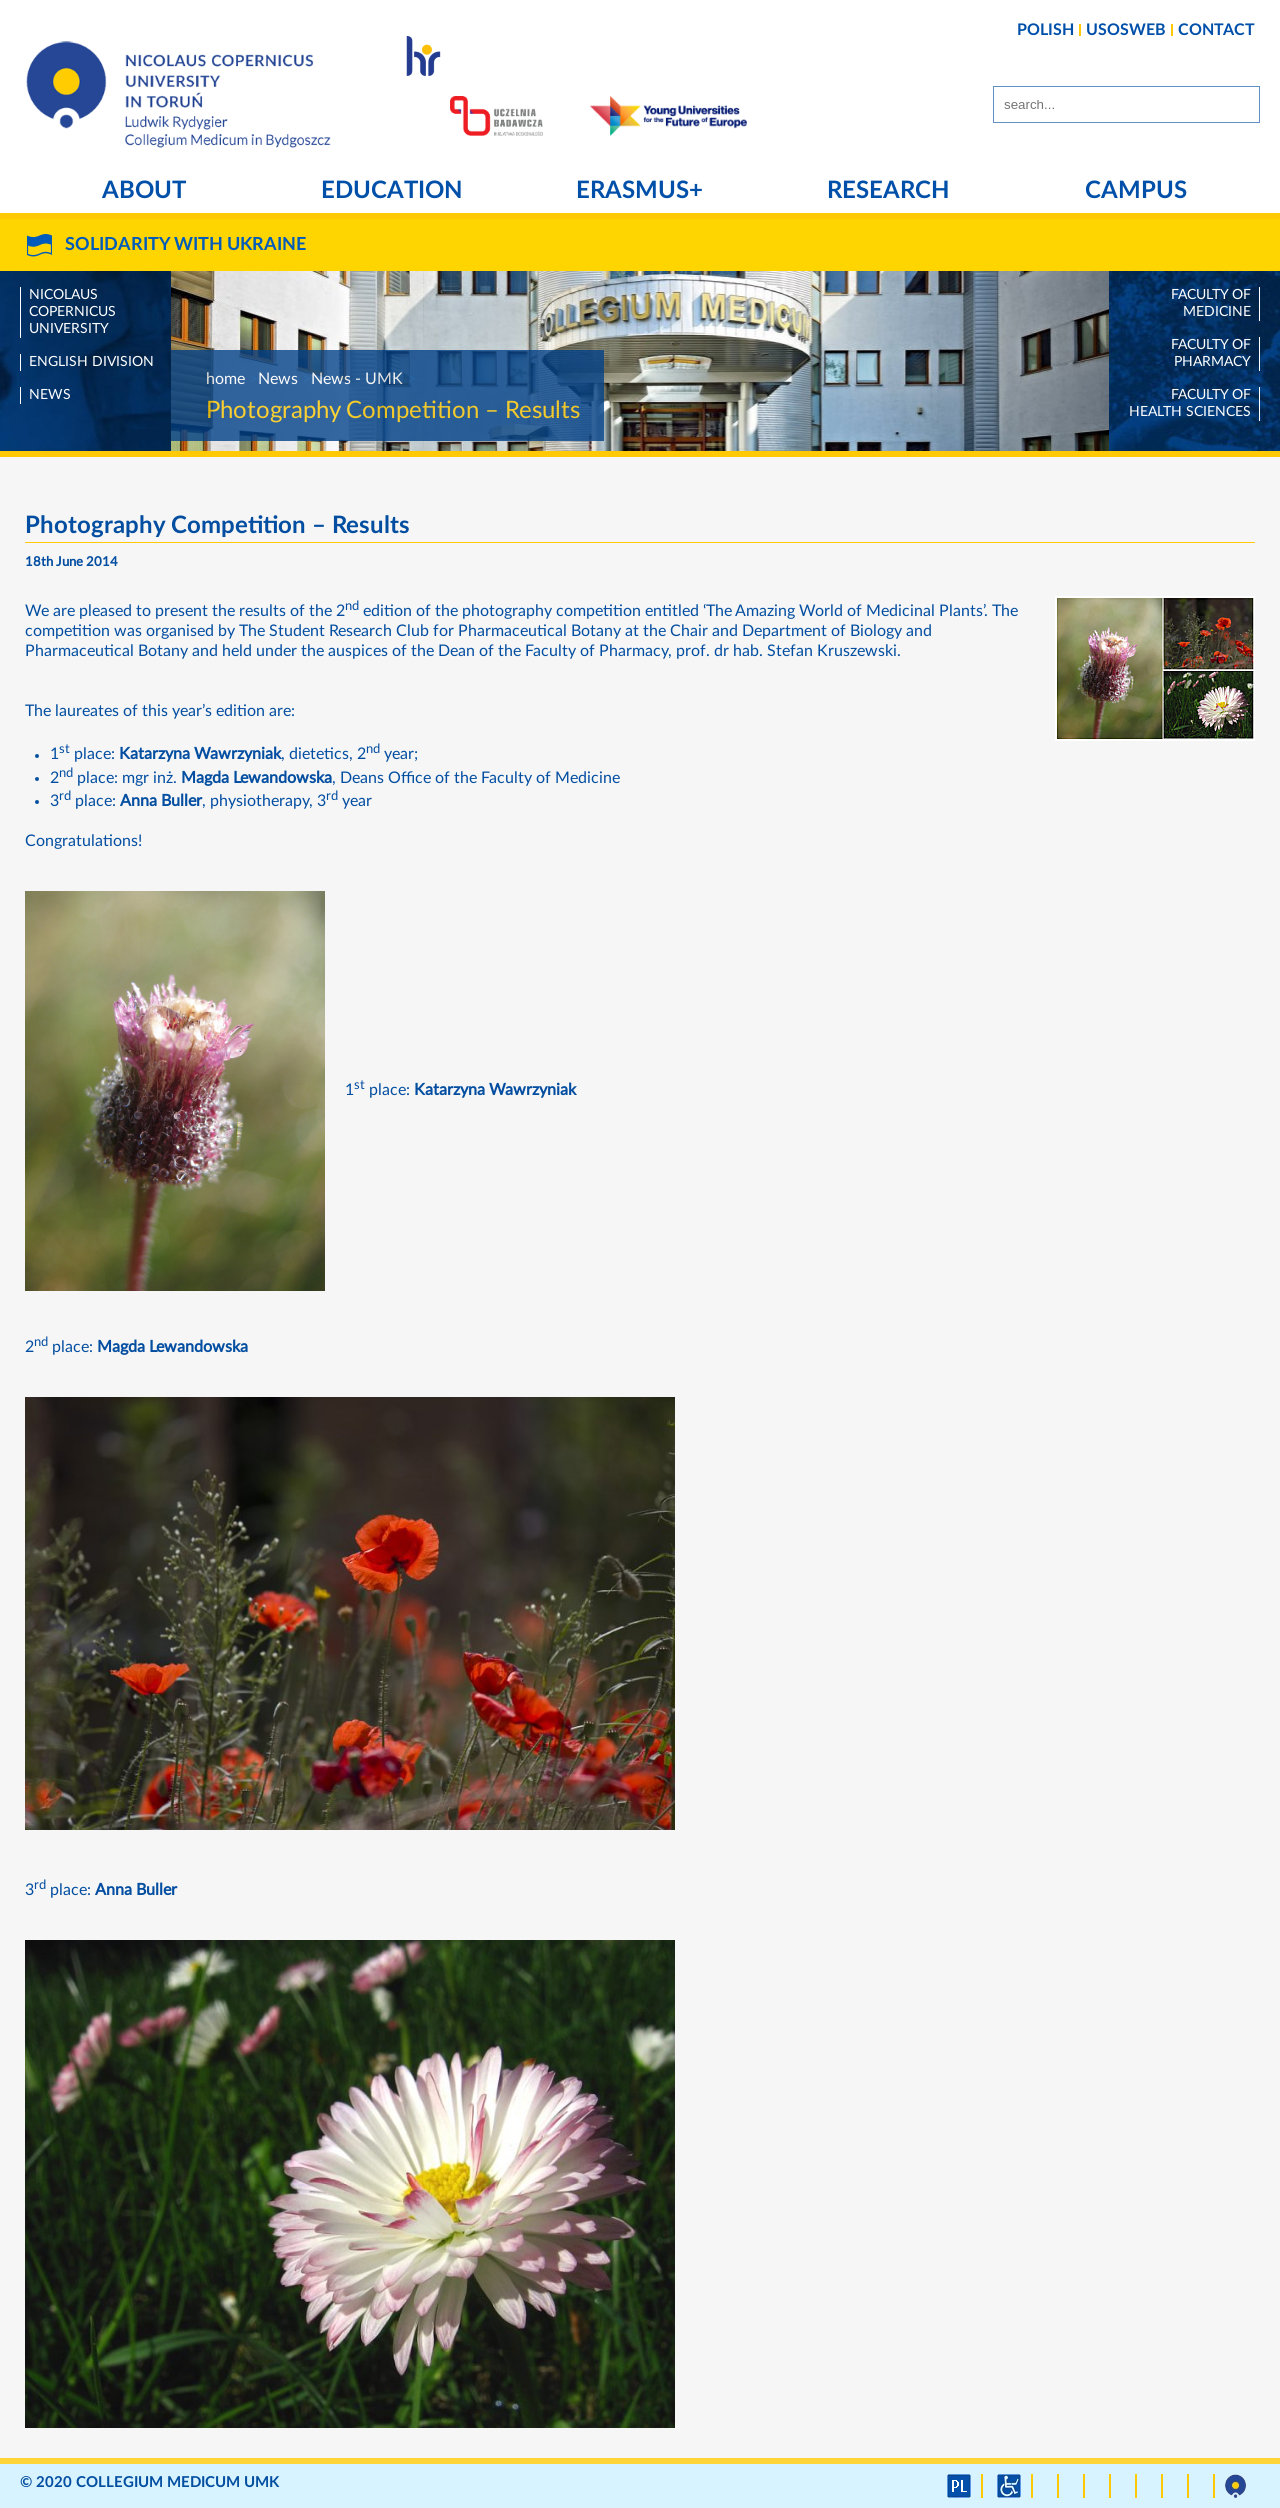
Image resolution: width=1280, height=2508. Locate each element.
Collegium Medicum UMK (177, 2482)
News (50, 395)
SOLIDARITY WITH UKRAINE (185, 245)
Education (391, 191)
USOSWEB (1126, 30)
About (144, 191)
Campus (1136, 191)
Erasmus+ (639, 191)
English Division (91, 362)
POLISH (1045, 30)
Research (888, 191)
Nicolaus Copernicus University (72, 312)
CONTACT (1216, 30)
